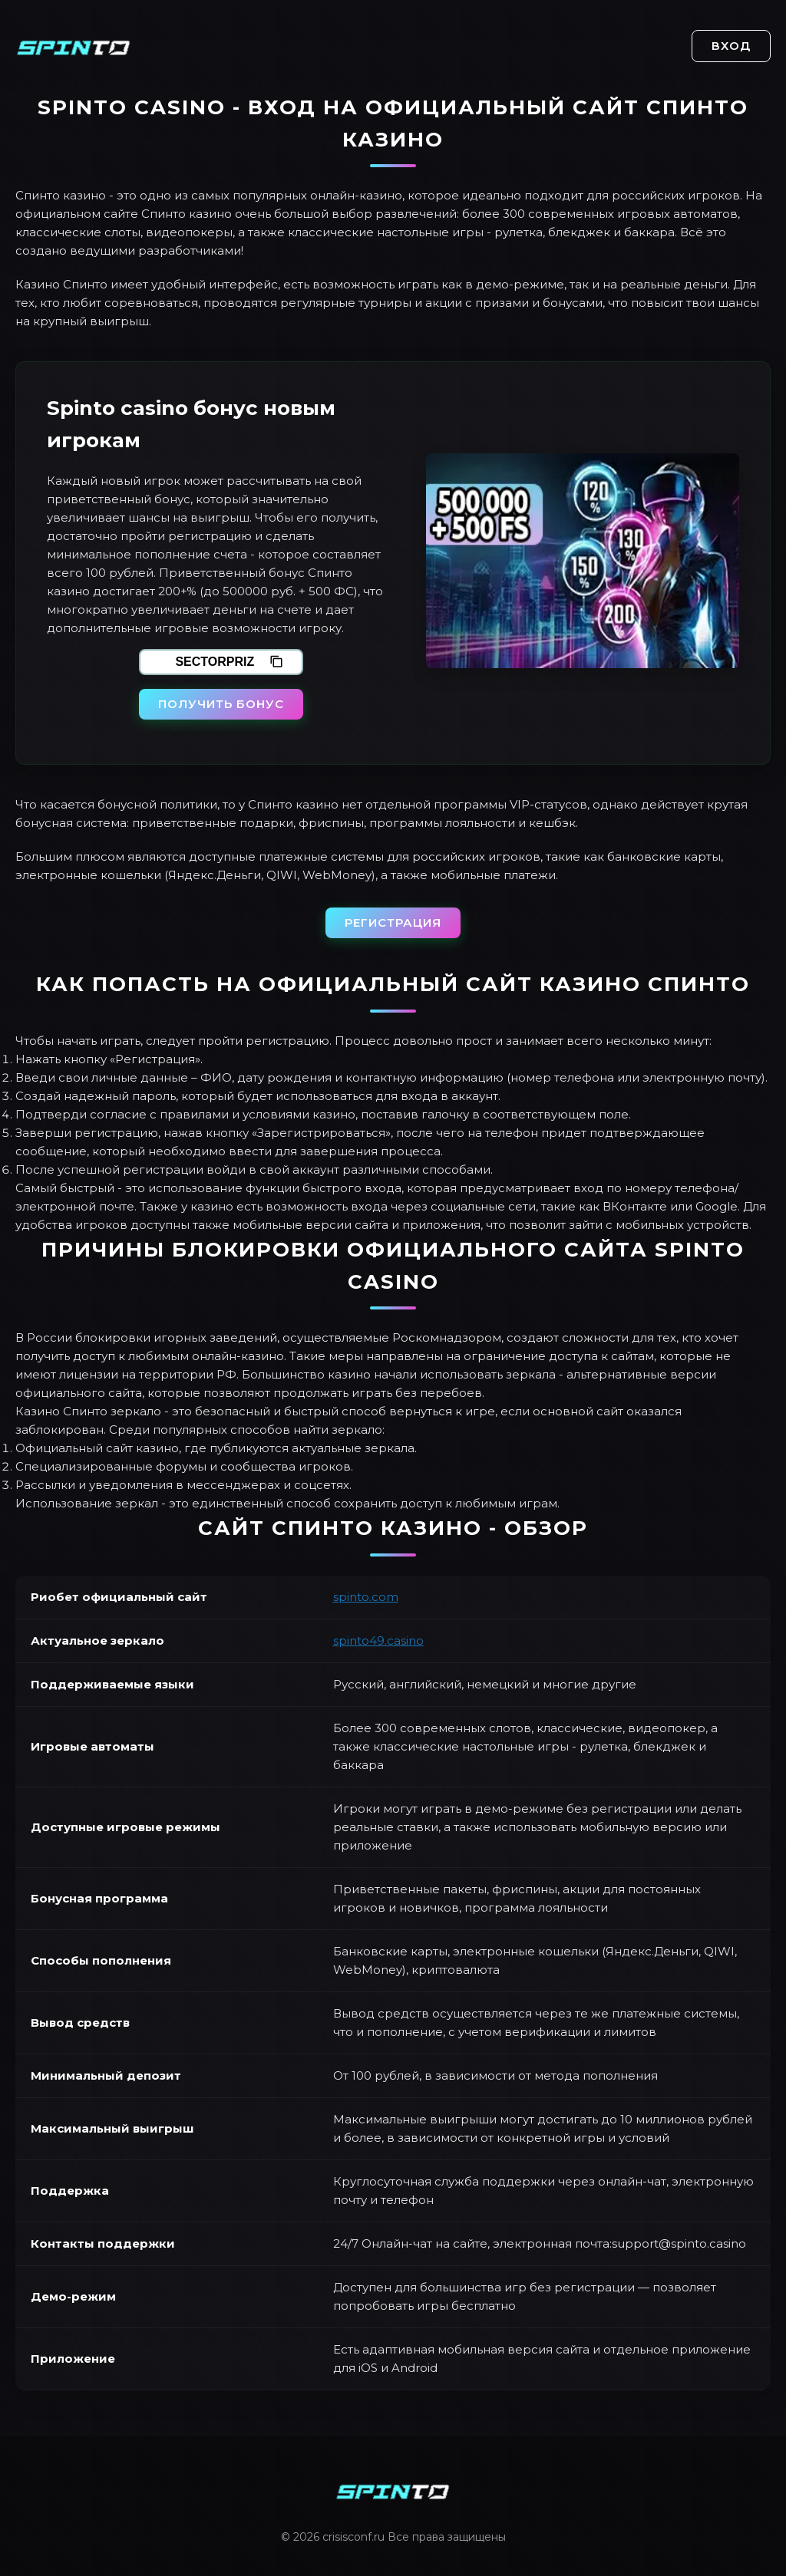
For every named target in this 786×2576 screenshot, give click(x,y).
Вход (731, 45)
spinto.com (365, 1596)
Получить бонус (221, 704)
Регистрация (393, 922)
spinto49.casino (378, 1640)
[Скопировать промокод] (276, 662)
